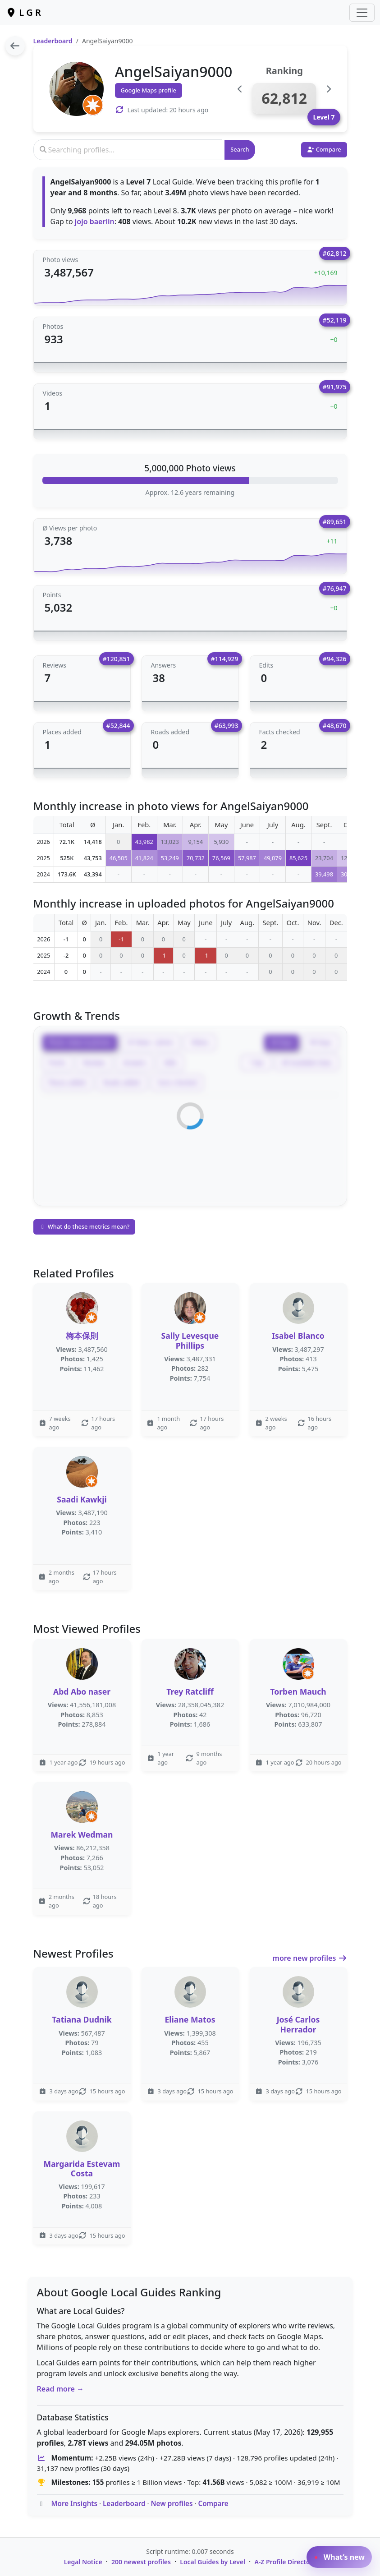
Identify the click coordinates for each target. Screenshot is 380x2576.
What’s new (339, 2557)
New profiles (172, 2503)
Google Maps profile (148, 90)
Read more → (60, 2389)
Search (239, 149)
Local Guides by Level (212, 2562)
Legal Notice (83, 2562)
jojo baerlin (94, 221)
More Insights (74, 2503)
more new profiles (310, 1958)
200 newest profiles (141, 2562)
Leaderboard (53, 41)
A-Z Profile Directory (285, 2562)
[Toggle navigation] (362, 13)
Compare (213, 2503)
